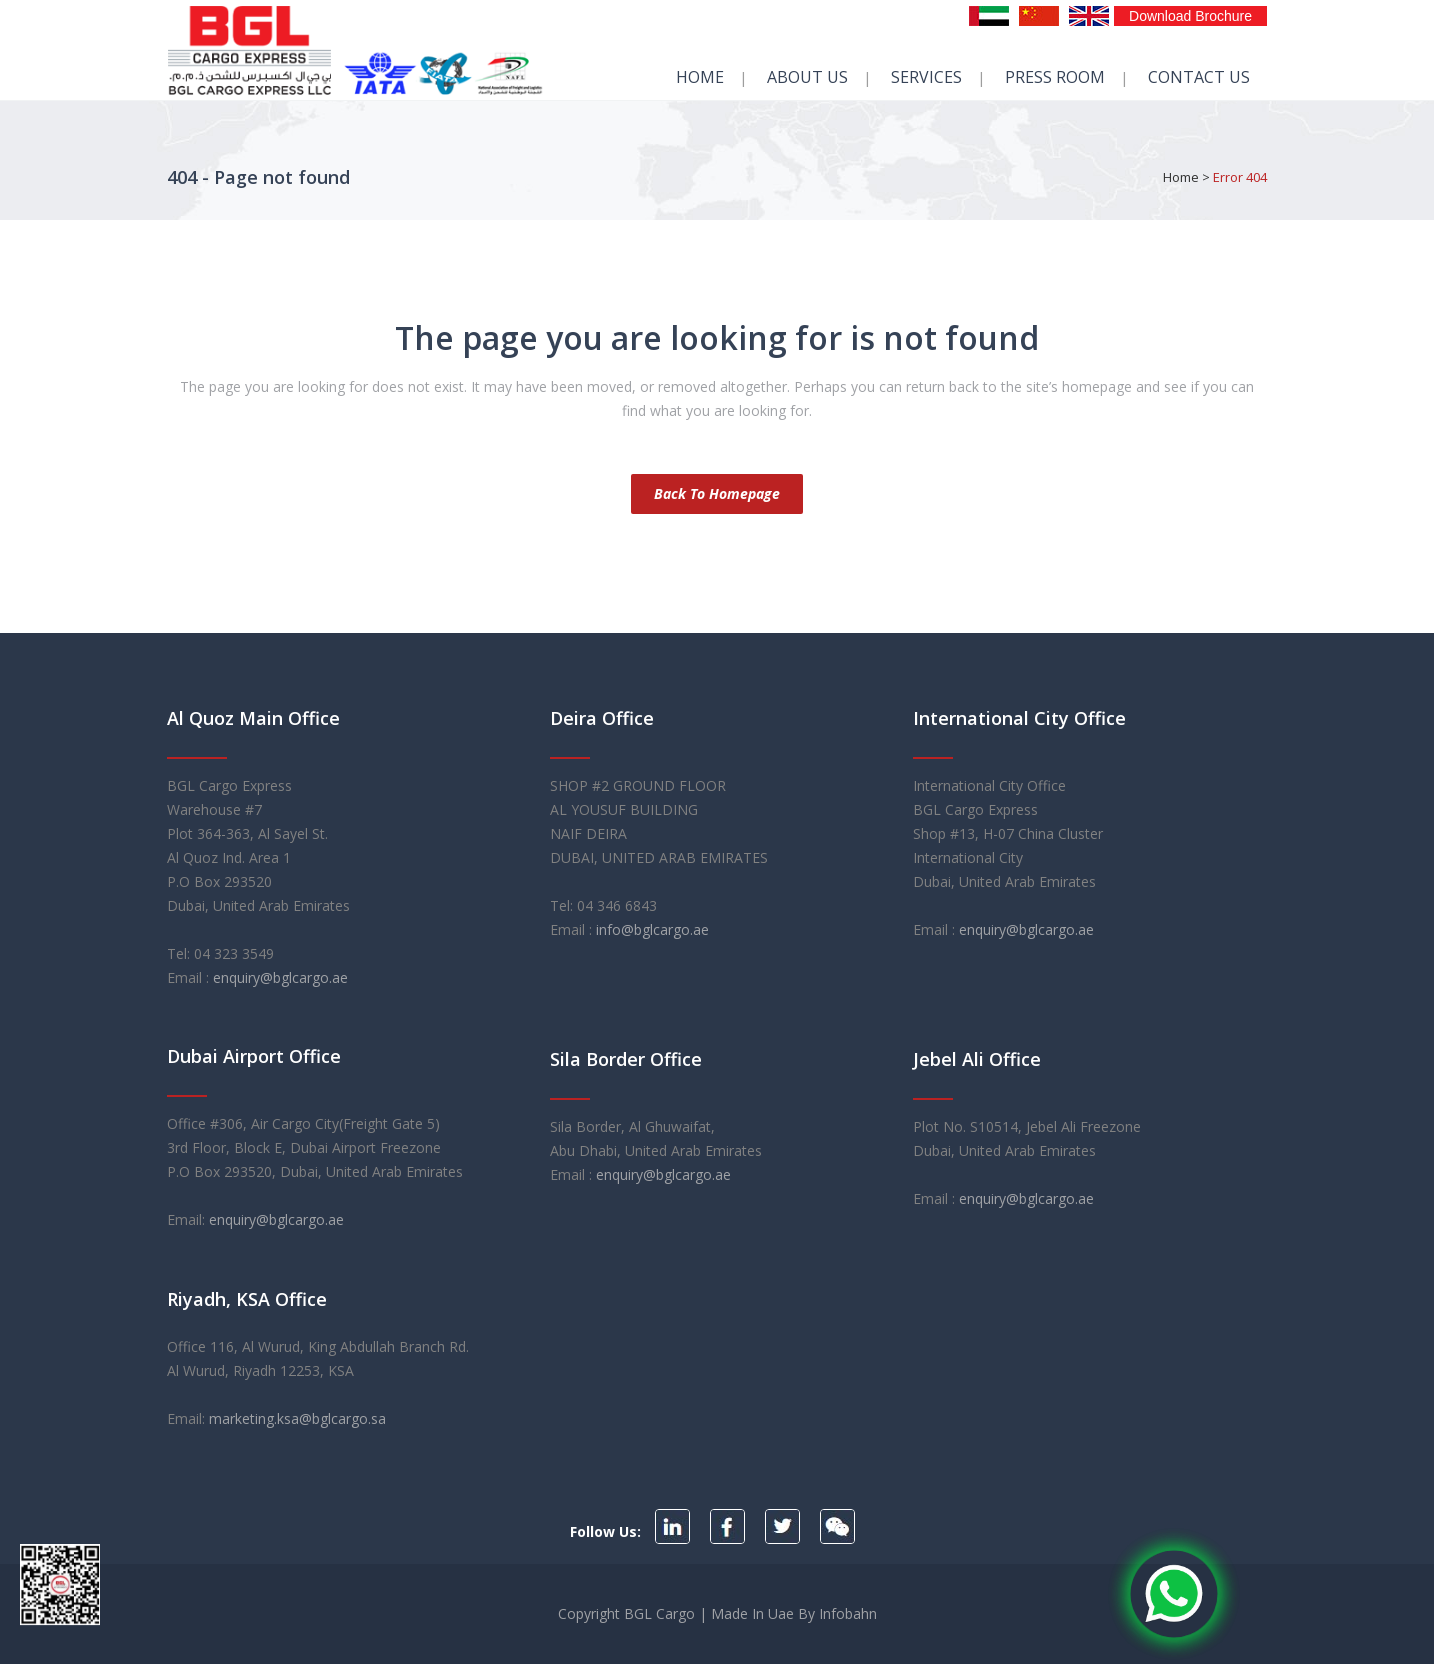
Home (1181, 177)
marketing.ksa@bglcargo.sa (297, 1418)
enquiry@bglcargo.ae (280, 977)
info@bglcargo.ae (652, 929)
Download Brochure (1190, 16)
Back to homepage (717, 493)
